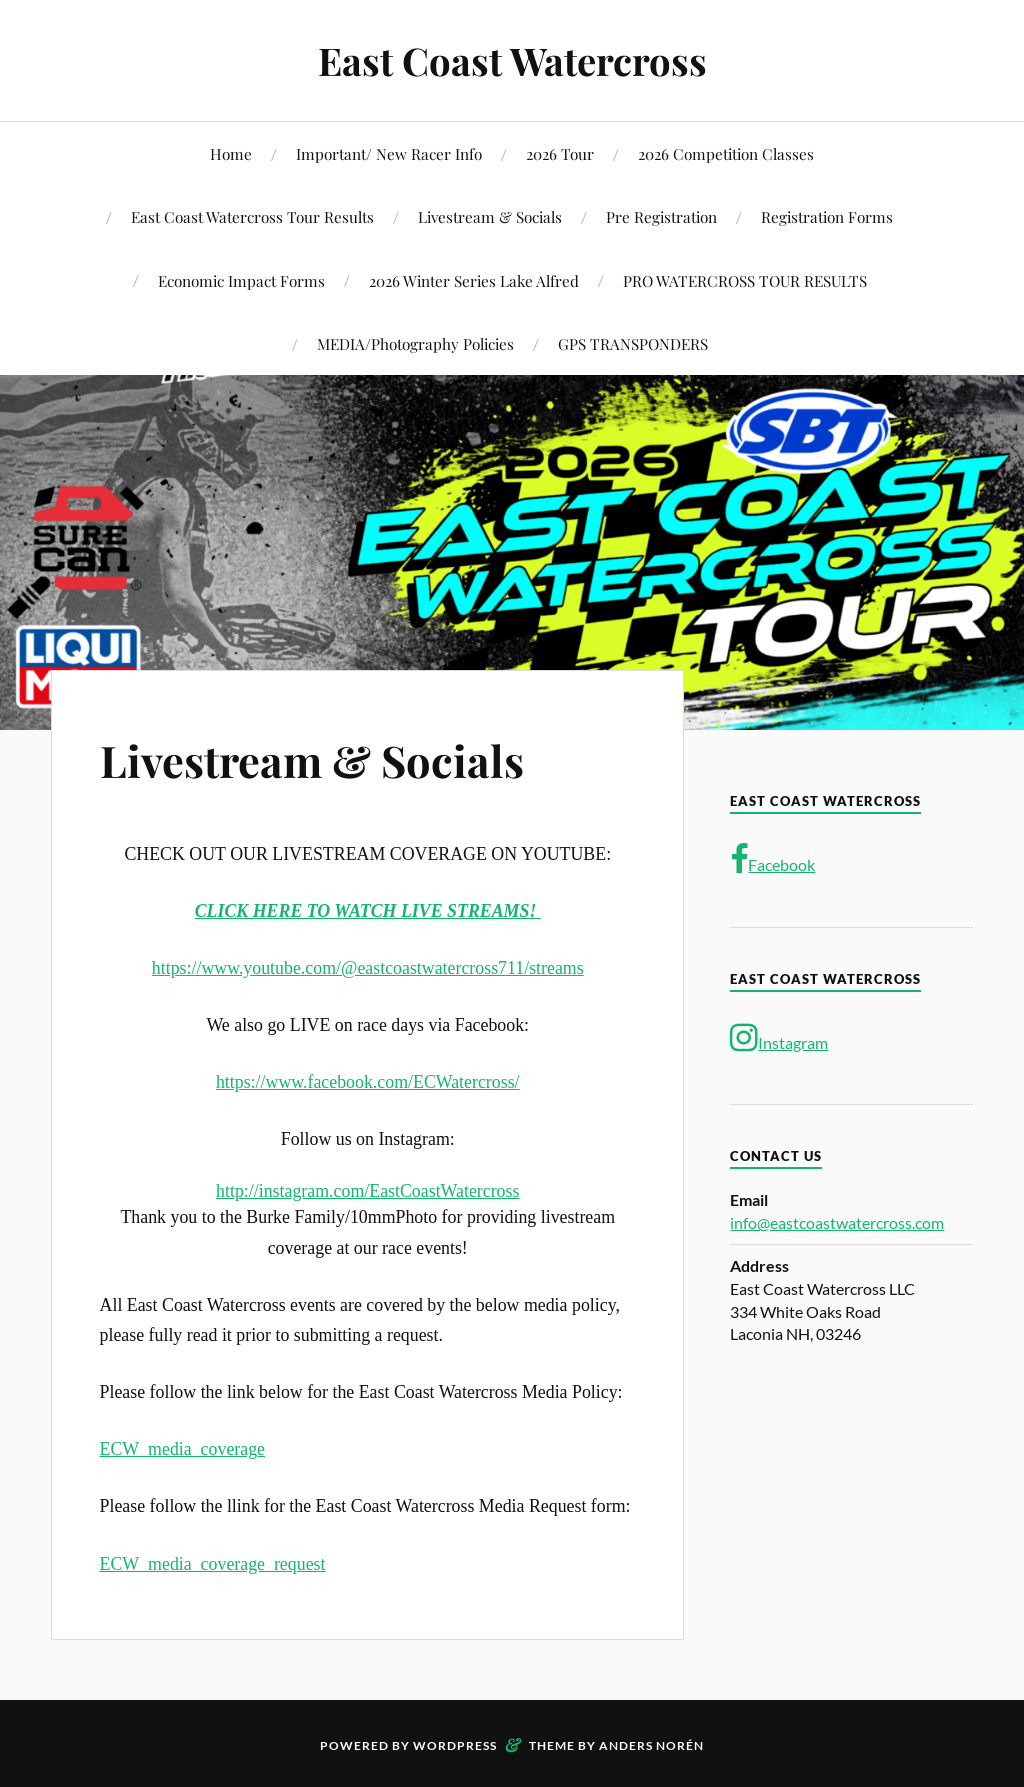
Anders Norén (651, 1745)
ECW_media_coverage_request (213, 1564)
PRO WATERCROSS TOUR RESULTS (745, 280)
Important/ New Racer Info (389, 153)
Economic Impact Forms (241, 280)
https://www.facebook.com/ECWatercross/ (368, 1082)
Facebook (772, 860)
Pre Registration (661, 216)
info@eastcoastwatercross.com (837, 1222)
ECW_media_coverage (182, 1449)
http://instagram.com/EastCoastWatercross (367, 1191)
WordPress (455, 1745)
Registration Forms (827, 216)
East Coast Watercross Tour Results (252, 216)
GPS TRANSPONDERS (633, 343)
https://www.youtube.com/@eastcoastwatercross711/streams (368, 968)
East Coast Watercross (512, 60)
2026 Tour (560, 153)
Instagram (779, 1038)
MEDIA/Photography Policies (415, 343)
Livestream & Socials (490, 216)
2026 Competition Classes (726, 153)
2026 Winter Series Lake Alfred (474, 280)
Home (231, 153)
